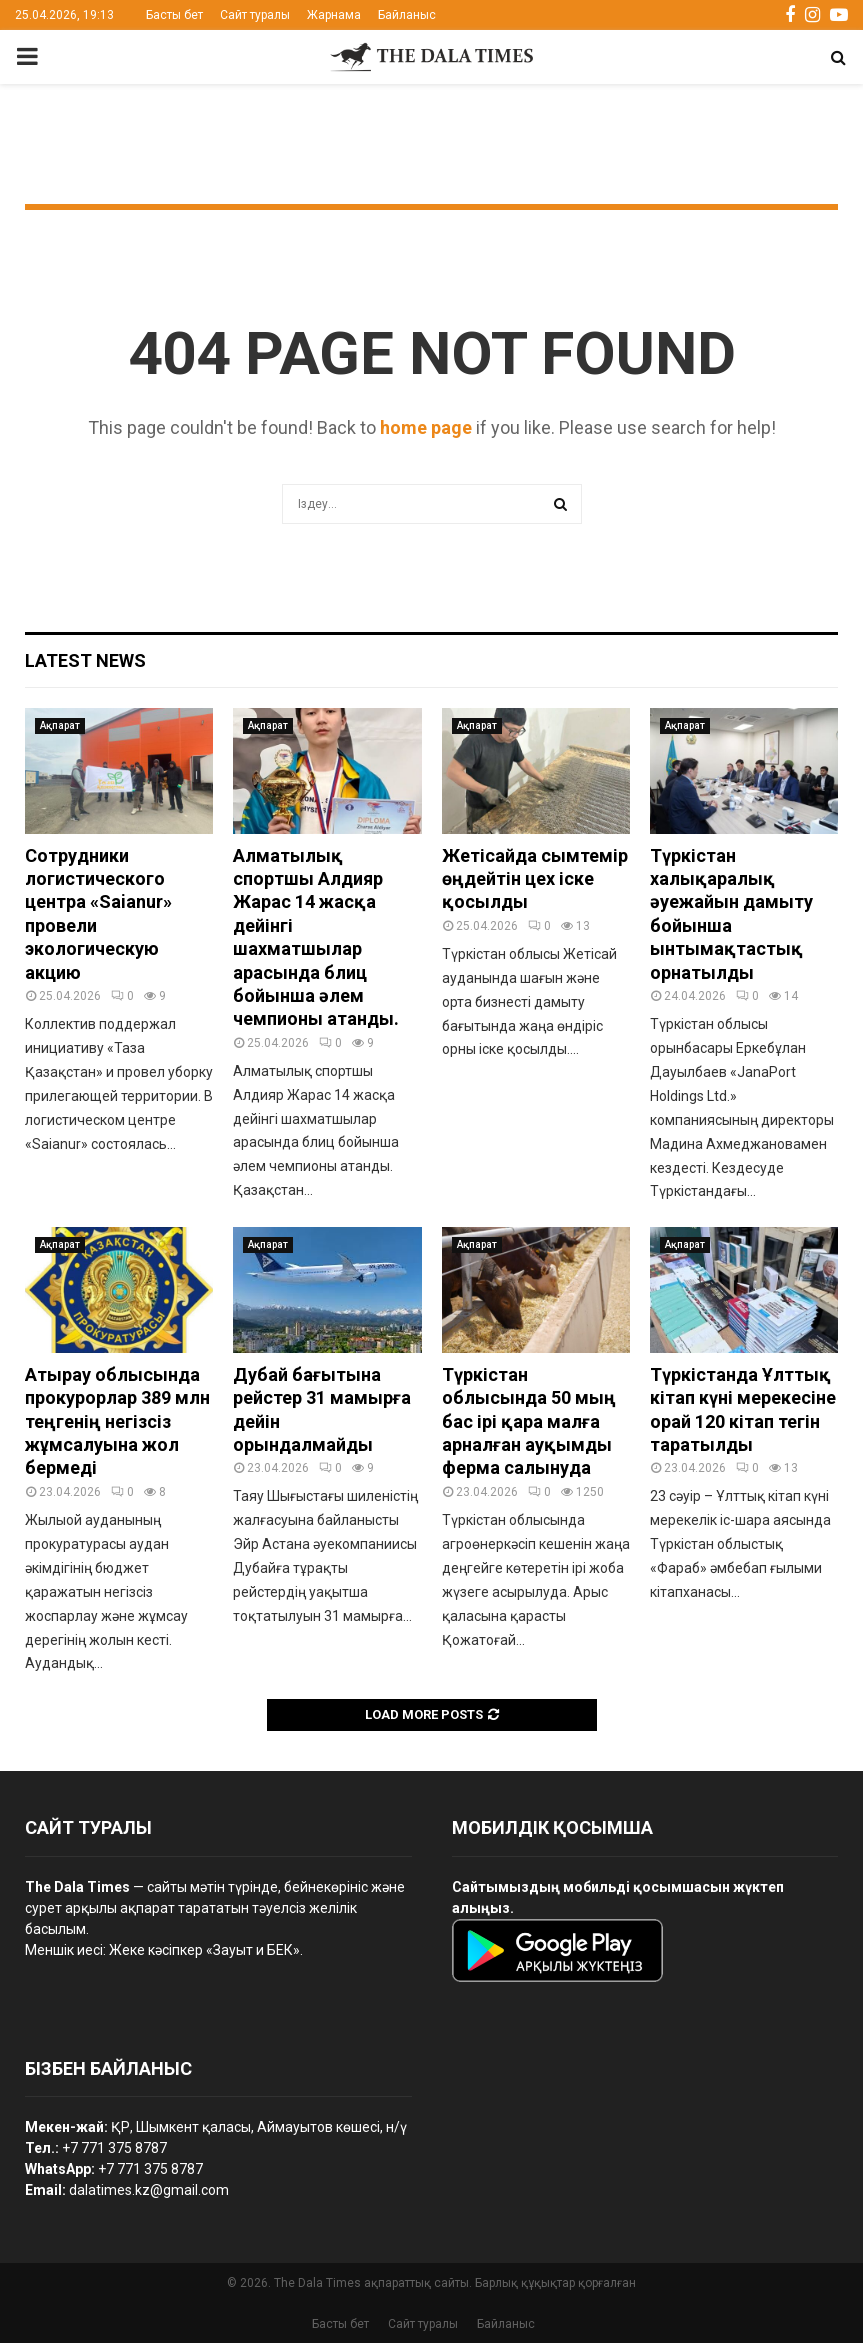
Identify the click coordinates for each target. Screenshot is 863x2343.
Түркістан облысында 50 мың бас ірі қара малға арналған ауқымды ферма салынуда (529, 1421)
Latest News (85, 660)
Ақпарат (60, 725)
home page (426, 427)
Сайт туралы (255, 15)
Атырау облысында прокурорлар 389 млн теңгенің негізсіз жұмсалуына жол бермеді (117, 1421)
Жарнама (334, 15)
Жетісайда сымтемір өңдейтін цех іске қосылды (535, 879)
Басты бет (174, 15)
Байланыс (407, 15)
